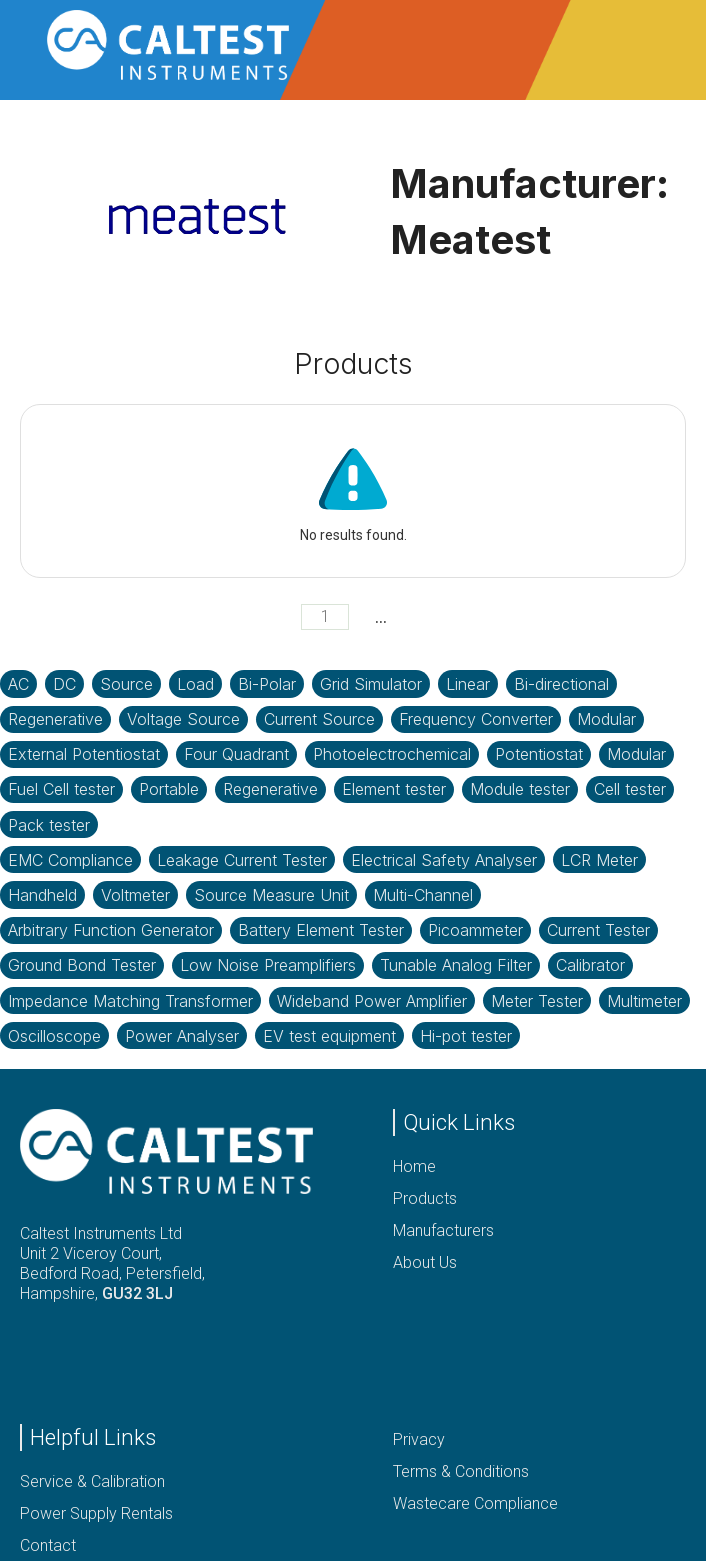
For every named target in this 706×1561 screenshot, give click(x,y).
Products (425, 1198)
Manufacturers (443, 1230)
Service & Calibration (92, 1481)
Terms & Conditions (461, 1471)
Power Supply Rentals (96, 1513)
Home (414, 1166)
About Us (425, 1262)
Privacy (419, 1439)
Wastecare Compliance (475, 1503)
